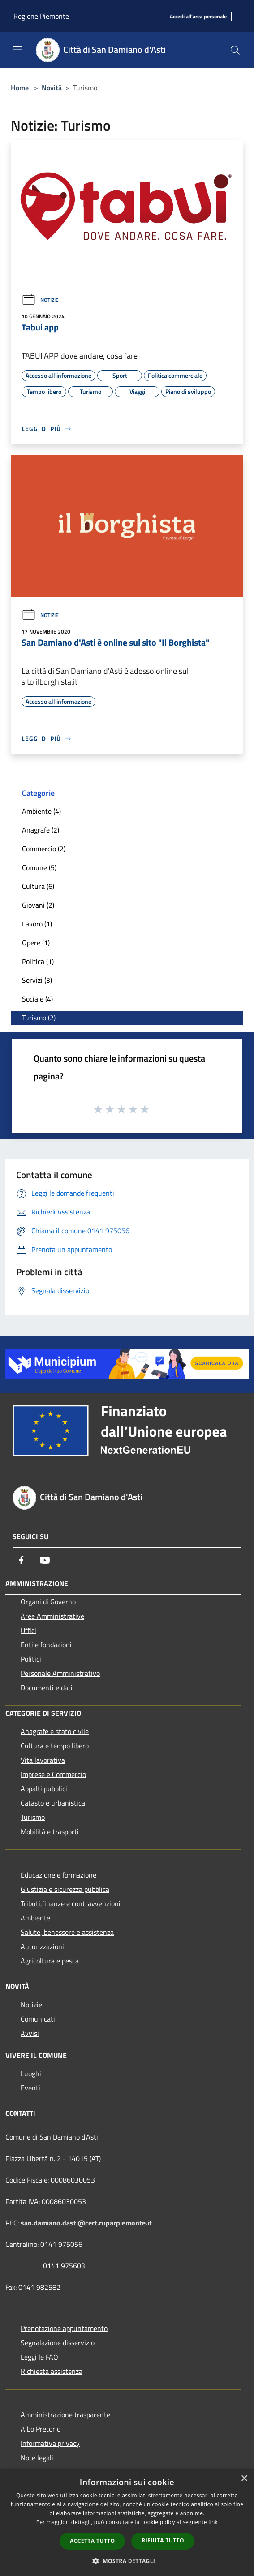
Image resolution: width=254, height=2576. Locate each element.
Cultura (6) (38, 886)
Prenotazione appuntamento (64, 2328)
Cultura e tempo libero (55, 1745)
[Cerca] (235, 50)
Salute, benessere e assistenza (67, 1932)
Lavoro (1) (37, 923)
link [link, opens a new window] (213, 2522)
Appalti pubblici (44, 1788)
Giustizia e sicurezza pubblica (65, 1889)
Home (20, 87)
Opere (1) (36, 942)
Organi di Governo (48, 1601)
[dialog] (127, 2522)
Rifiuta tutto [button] (163, 2540)
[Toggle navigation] (18, 49)
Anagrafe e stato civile (55, 1731)
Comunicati (38, 2018)
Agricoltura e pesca (50, 1960)
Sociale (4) (37, 999)
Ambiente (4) (41, 811)
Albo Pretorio (40, 2429)
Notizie (40, 300)
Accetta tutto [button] (92, 2541)
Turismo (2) (39, 1017)
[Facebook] (21, 1560)
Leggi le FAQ (39, 2357)
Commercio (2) (43, 848)
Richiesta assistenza (51, 2371)
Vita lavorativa (43, 1760)
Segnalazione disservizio (58, 2342)
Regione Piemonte (41, 16)
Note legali (37, 2457)
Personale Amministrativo (60, 1673)
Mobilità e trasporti (50, 1831)
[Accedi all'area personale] (198, 17)
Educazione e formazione (58, 1875)
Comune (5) (39, 867)
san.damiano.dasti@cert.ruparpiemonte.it (86, 2222)
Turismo (33, 1817)
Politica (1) (38, 961)
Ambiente (35, 1917)
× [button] (244, 2478)
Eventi (30, 2087)
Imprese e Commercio (53, 1774)
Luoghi (31, 2073)
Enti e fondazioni (46, 1644)
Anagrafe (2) (40, 830)
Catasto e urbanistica (53, 1803)
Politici (31, 1659)
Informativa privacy (50, 2443)
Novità (52, 87)
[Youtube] (45, 1560)
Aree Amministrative (52, 1616)
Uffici (28, 1630)
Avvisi (30, 2033)
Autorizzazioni (42, 1946)
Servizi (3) (37, 980)
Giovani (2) (38, 905)
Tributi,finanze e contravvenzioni (71, 1903)
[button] (127, 2560)
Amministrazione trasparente (65, 2414)
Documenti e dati (47, 1687)
